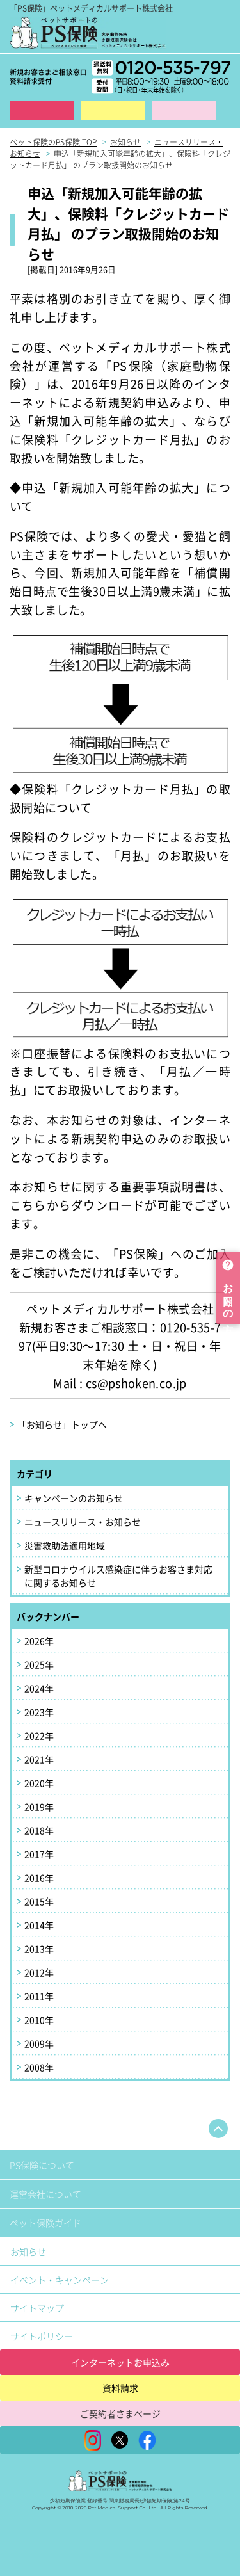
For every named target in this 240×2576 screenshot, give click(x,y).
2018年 (39, 1830)
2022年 (39, 1735)
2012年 (39, 1972)
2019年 (39, 1806)
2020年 (39, 1782)
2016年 (39, 1877)
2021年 (39, 1759)
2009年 (39, 2043)
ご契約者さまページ (120, 2413)
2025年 (39, 1664)
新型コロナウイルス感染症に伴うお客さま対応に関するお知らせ (118, 1576)
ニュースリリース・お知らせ (82, 1521)
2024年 (39, 1688)
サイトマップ (37, 2307)
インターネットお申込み (120, 2362)
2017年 (39, 1853)
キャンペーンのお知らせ (73, 1498)
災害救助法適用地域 (64, 1545)
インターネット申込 (42, 110)
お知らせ (28, 2251)
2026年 (39, 1640)
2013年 (39, 1948)
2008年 (39, 2067)
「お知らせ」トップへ (62, 1424)
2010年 (39, 2019)
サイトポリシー (41, 2336)
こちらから (40, 1204)
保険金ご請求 (184, 110)
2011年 (39, 1996)
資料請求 (113, 110)
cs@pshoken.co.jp (136, 1382)
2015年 (39, 1901)
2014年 (39, 1925)
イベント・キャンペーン (59, 2279)
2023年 (39, 1711)
